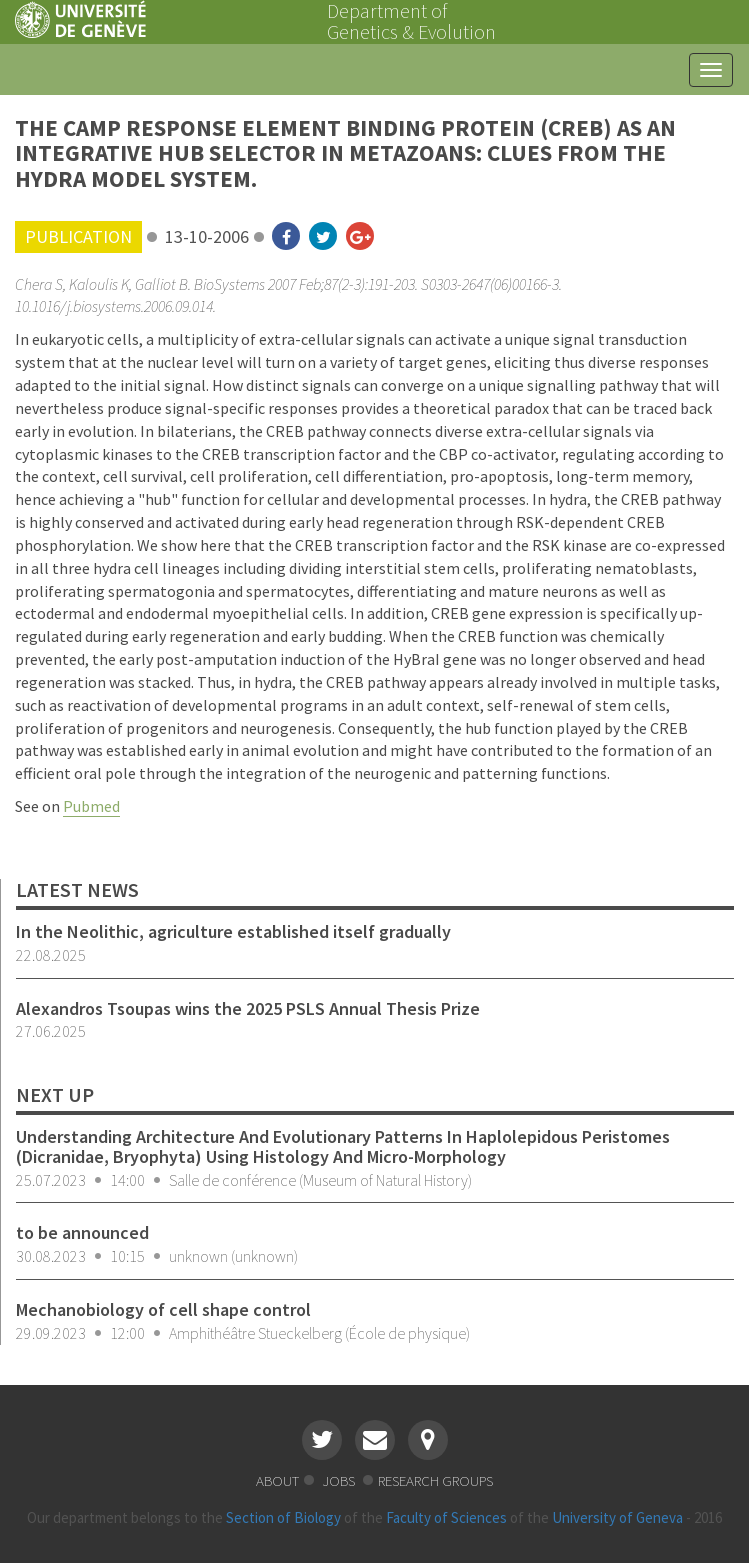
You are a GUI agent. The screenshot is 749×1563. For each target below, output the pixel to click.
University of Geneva (617, 1517)
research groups (435, 1480)
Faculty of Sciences (446, 1517)
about (277, 1480)
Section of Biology (283, 1517)
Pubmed (91, 806)
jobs (340, 1480)
